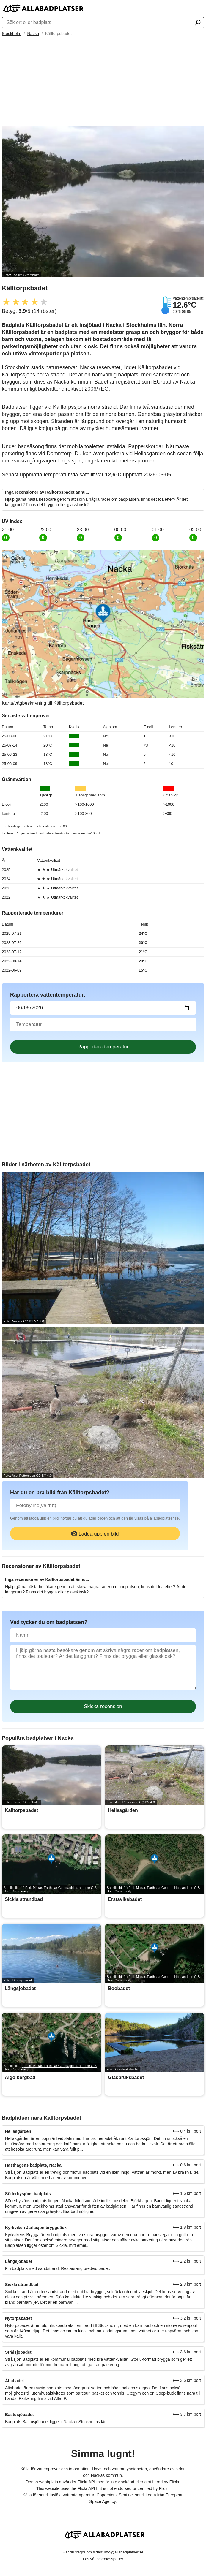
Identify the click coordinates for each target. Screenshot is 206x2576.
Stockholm (11, 33)
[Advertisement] (103, 81)
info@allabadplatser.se (124, 2552)
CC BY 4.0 (44, 1475)
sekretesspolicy (110, 2559)
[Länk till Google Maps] (103, 628)
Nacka (33, 33)
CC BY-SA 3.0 (33, 1321)
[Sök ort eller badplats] (198, 23)
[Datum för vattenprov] (103, 1008)
